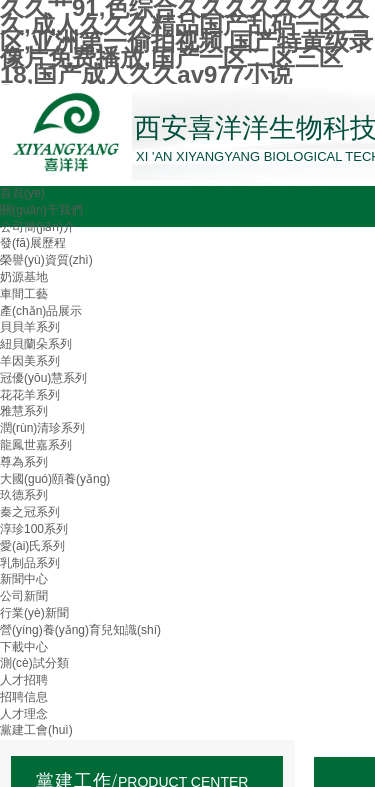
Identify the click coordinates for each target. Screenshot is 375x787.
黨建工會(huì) (36, 730)
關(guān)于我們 (41, 210)
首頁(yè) (22, 193)
